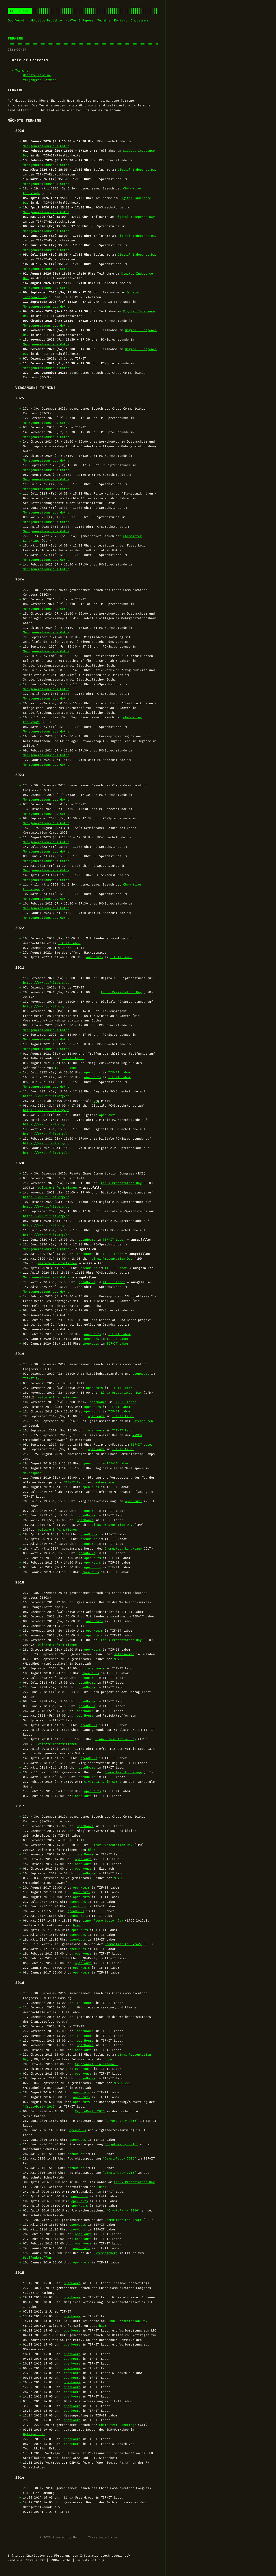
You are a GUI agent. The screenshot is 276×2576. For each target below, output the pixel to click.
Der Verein (17, 20)
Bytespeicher (34, 2434)
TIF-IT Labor (69, 943)
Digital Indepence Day (137, 170)
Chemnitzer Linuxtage (123, 1548)
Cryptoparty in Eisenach (96, 2064)
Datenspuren (142, 1421)
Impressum (139, 20)
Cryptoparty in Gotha (102, 1782)
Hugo (76, 2537)
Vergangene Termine (39, 80)
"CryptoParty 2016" (39, 2106)
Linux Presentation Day (121, 992)
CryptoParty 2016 (90, 2111)
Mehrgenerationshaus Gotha (46, 146)
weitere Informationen (57, 1188)
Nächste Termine (37, 75)
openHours (94, 957)
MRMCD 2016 (123, 2083)
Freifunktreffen (37, 2258)
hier (91, 1850)
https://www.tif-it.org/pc (46, 983)
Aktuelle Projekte (46, 20)
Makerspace (32, 1473)
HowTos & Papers (79, 20)
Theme (92, 2537)
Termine (103, 20)
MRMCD (137, 1435)
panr (117, 2537)
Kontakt (120, 20)
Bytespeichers (106, 2253)
